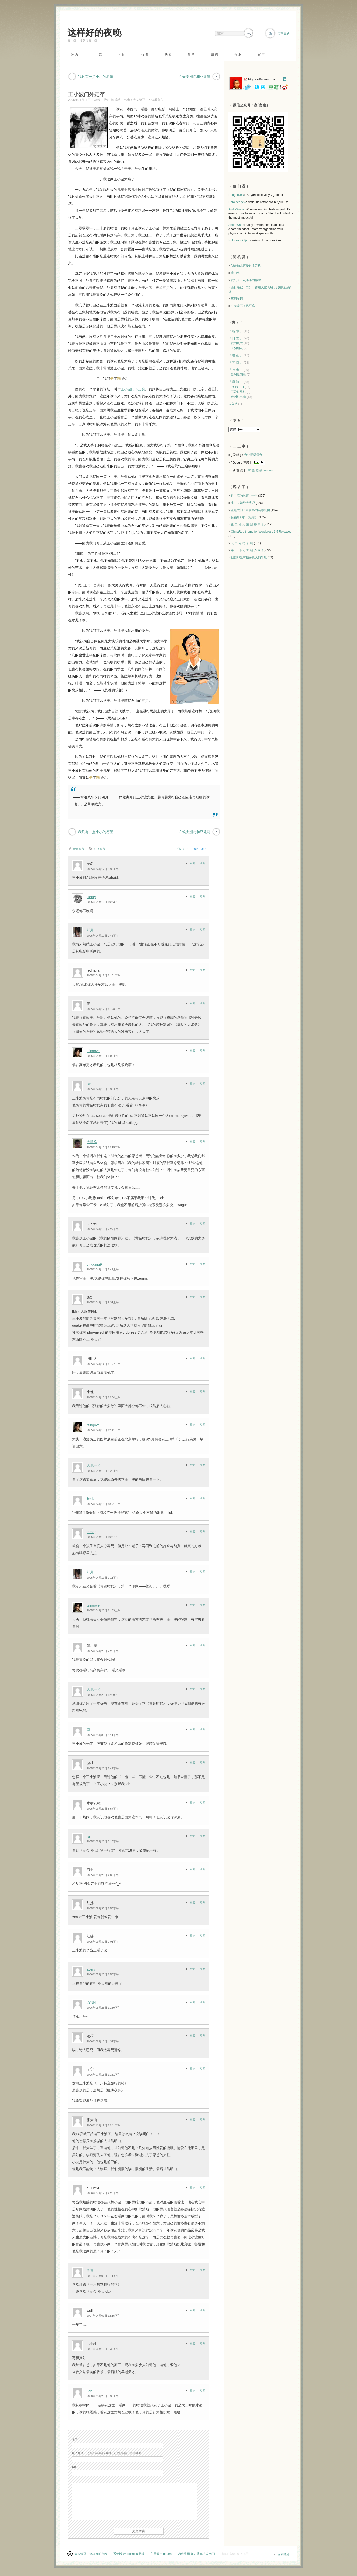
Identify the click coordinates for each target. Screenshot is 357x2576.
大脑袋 (92, 1142)
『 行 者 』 (235, 370)
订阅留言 (99, 848)
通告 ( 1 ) (182, 848)
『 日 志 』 (235, 338)
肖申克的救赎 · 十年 (244, 495)
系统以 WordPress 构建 (129, 2554)
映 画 (168, 54)
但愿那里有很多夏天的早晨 (249, 557)
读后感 (115, 100)
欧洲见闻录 (238, 374)
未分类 (232, 404)
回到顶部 (284, 2554)
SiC (89, 1084)
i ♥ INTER (237, 387)
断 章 (191, 54)
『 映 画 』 (235, 355)
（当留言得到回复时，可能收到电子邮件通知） (108, 2453)
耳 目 (121, 54)
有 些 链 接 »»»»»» (260, 470)
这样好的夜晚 (94, 32)
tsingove (93, 1051)
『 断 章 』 (235, 331)
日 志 (98, 54)
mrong (92, 1532)
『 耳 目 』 (235, 362)
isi (88, 1836)
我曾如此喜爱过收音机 (246, 265)
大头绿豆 (139, 100)
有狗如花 (237, 348)
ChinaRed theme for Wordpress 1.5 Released (261, 531)
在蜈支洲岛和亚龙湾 (194, 77)
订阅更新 (284, 33)
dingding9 (94, 1264)
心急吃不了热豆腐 (243, 306)
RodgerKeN (236, 195)
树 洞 (237, 54)
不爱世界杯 (238, 392)
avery (91, 1969)
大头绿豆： (81, 2554)
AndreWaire (236, 209)
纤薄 (90, 930)
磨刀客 (235, 273)
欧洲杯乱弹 (238, 397)
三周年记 (237, 298)
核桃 (90, 1499)
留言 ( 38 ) (199, 848)
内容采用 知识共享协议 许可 (197, 2554)
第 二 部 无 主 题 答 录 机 (248, 524)
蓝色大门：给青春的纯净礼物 (250, 510)
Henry (91, 897)
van (89, 2391)
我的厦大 (237, 343)
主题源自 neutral (161, 2554)
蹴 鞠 (214, 54)
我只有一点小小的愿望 (95, 77)
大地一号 (94, 1465)
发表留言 (78, 848)
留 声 (261, 54)
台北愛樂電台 (253, 455)
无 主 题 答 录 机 (242, 543)
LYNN (91, 2003)
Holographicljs (237, 240)
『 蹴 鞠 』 (235, 382)
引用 (203, 863)
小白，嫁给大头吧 (243, 503)
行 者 (144, 54)
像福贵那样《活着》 (244, 517)
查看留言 (157, 100)
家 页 (74, 54)
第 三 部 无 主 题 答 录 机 (248, 550)
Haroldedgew (237, 202)
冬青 (90, 2270)
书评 (106, 100)
